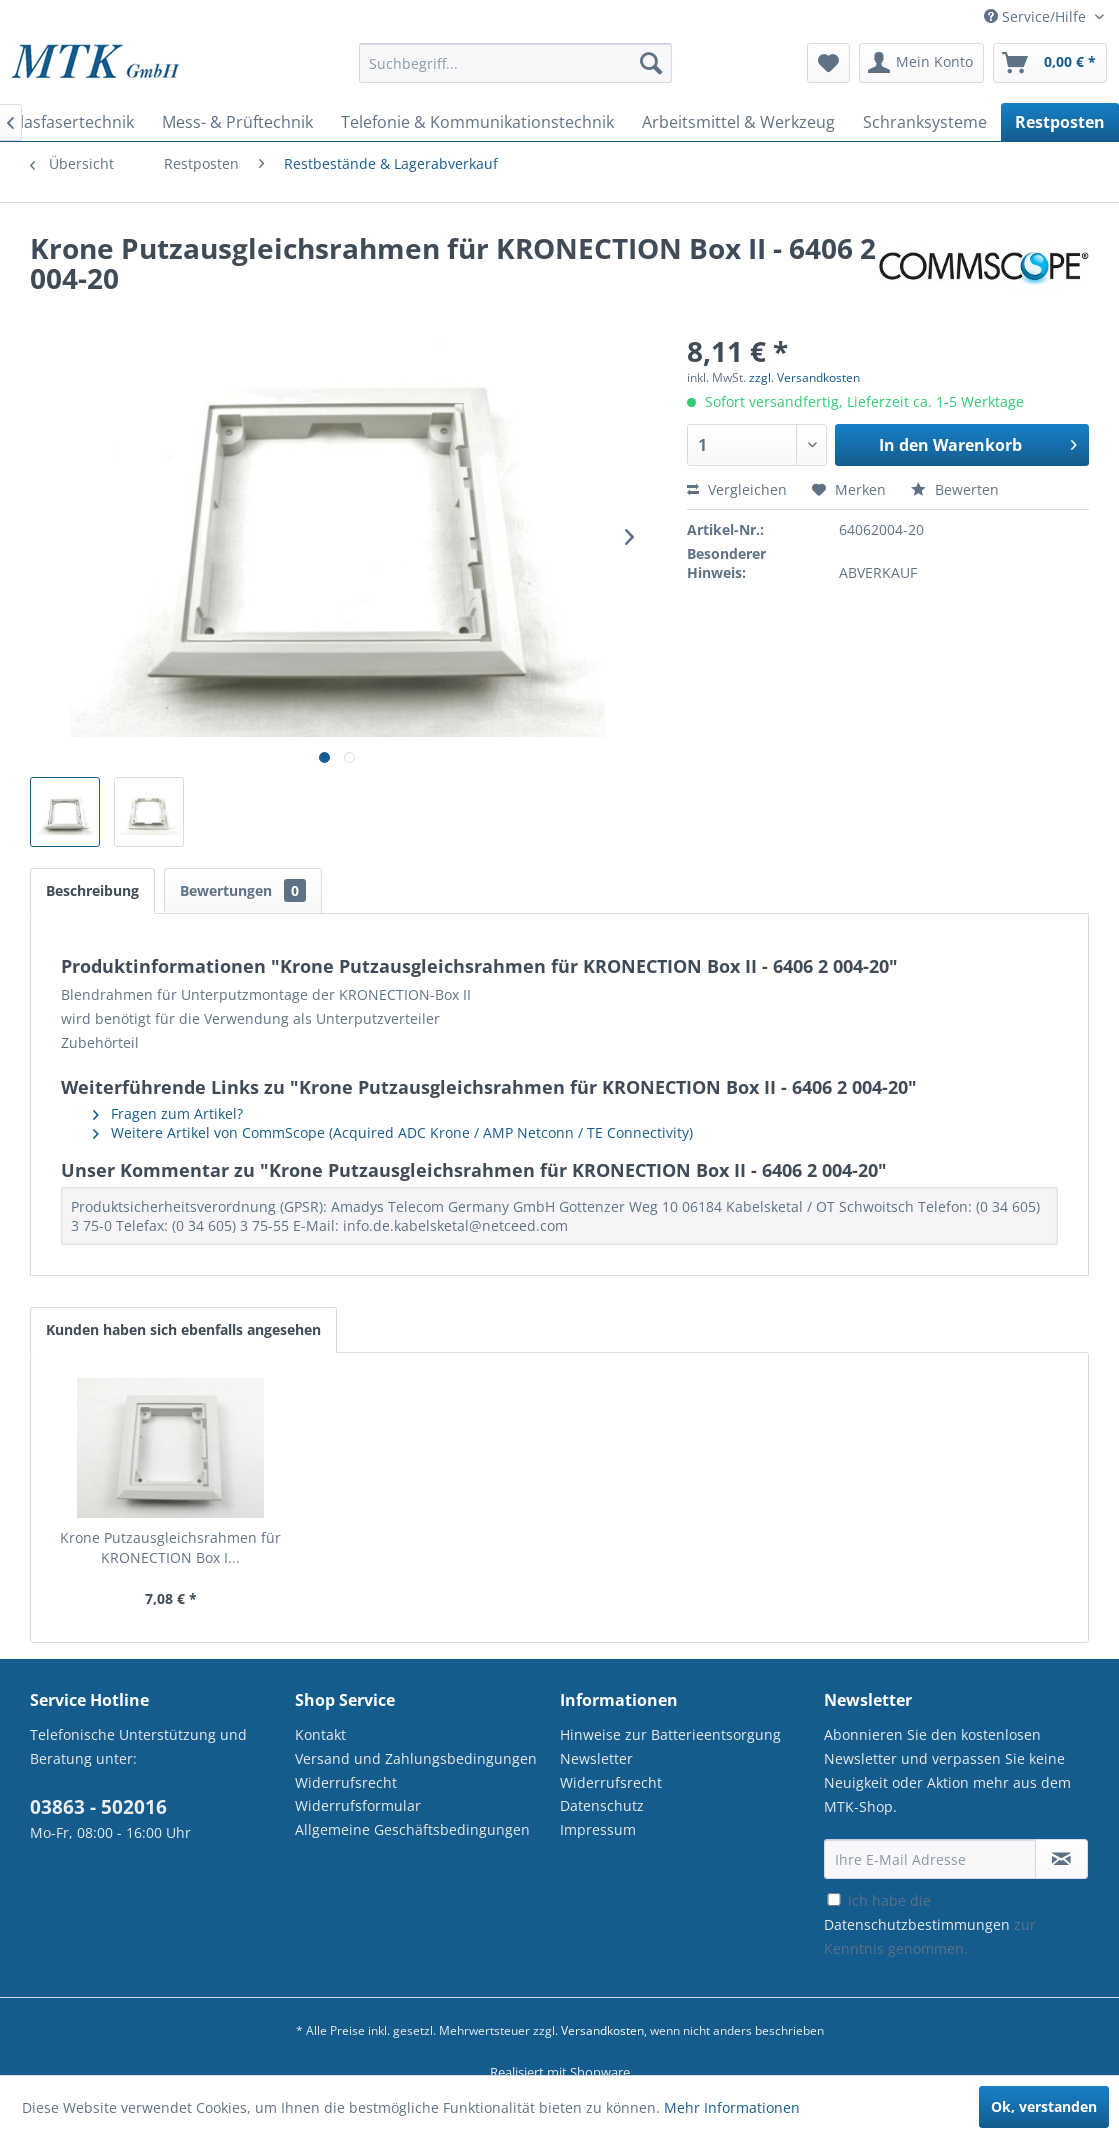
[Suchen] (651, 63)
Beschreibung (92, 890)
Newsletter (596, 1758)
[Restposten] (1060, 122)
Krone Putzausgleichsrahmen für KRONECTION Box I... (170, 1547)
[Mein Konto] (921, 63)
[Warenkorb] (1050, 63)
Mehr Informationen (732, 2107)
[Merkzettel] (828, 63)
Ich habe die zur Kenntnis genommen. (930, 1924)
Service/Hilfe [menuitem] (1037, 16)
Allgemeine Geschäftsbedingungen (412, 1829)
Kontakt (320, 1734)
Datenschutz (602, 1805)
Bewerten (955, 489)
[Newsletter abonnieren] (1061, 1859)
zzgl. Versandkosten (804, 377)
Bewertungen (243, 890)
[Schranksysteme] (925, 122)
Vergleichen (737, 489)
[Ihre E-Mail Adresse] (930, 1859)
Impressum (598, 1829)
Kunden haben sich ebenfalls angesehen (183, 1329)
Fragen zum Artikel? (168, 1113)
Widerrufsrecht (346, 1782)
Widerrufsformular (358, 1805)
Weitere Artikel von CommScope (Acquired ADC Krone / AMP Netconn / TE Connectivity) (393, 1132)
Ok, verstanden (1044, 2106)
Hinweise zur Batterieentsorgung (670, 1734)
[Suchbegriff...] (515, 63)
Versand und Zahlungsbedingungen (416, 1758)
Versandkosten (602, 2030)
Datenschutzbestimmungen (917, 1924)
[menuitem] (515, 72)
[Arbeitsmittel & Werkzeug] (738, 122)
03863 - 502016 (98, 1807)
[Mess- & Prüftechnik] (237, 122)
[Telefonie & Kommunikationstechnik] (477, 122)
